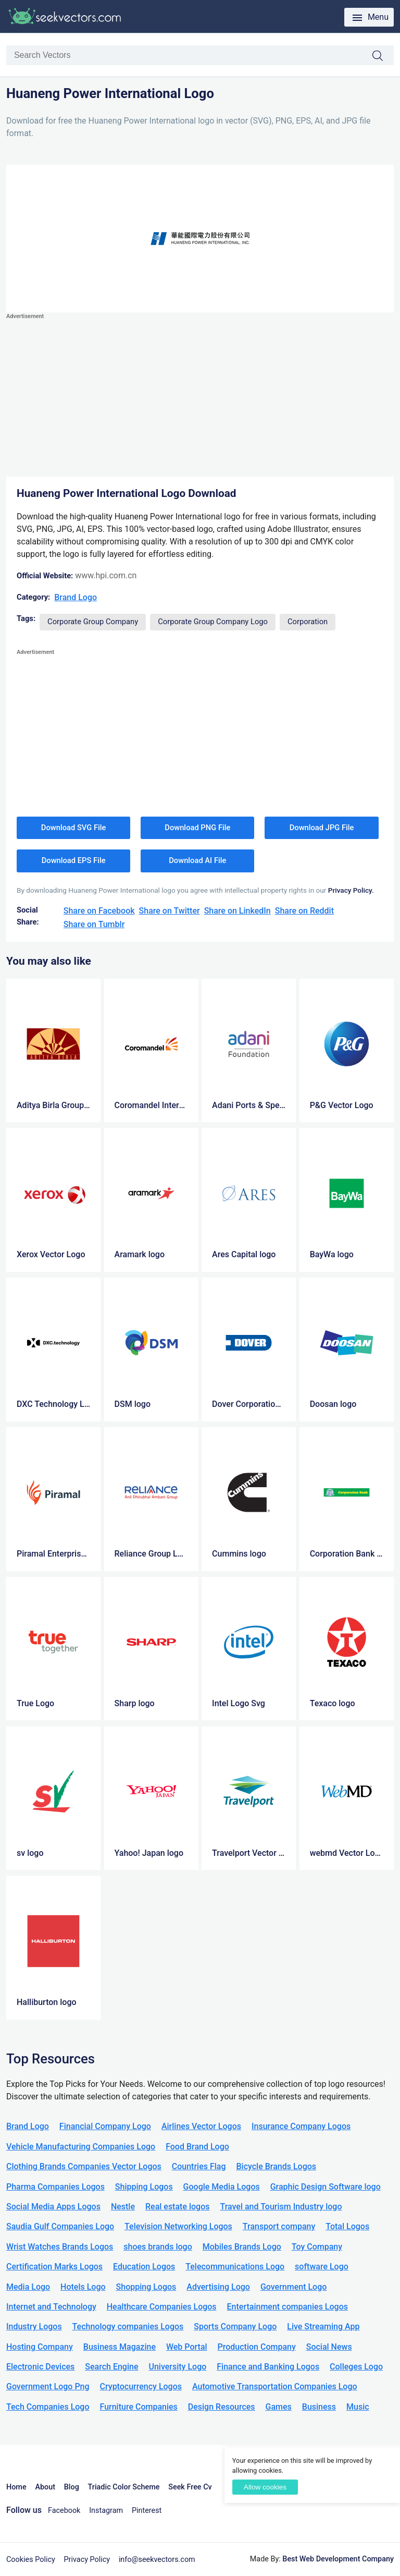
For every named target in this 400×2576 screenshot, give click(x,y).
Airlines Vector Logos (201, 2126)
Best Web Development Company (338, 2559)
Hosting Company (39, 2347)
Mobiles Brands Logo (242, 2247)
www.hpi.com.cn (105, 575)
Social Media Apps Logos (53, 2207)
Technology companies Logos (128, 2326)
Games (279, 2407)
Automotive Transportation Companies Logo (274, 2386)
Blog (71, 2487)
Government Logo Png (48, 2386)
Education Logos (144, 2266)
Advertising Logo (218, 2287)
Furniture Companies (138, 2407)
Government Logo (293, 2287)
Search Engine (111, 2367)
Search (382, 56)
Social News (329, 2347)
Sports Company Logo (235, 2326)
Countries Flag (199, 2166)
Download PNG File (197, 827)
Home (16, 2487)
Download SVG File (73, 827)
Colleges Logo (356, 2367)
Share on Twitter (169, 911)
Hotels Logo (82, 2287)
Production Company (257, 2347)
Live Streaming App (323, 2326)
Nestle (123, 2207)
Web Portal (186, 2347)
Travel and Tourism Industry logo (281, 2207)
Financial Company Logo (105, 2126)
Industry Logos (34, 2326)
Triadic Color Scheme (124, 2487)
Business (319, 2407)
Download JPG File (322, 827)
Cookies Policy (30, 2559)
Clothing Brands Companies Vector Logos (83, 2166)
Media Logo (28, 2287)
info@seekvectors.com (157, 2559)
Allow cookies (265, 2487)
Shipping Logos (144, 2187)
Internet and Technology (51, 2307)
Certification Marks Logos (54, 2266)
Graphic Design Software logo (325, 2187)
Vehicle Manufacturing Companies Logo (80, 2147)
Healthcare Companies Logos (162, 2307)
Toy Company (317, 2247)
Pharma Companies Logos (55, 2187)
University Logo (177, 2367)
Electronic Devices (40, 2367)
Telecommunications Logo (234, 2266)
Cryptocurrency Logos (141, 2386)
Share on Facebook (99, 911)
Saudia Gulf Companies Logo (60, 2226)
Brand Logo (75, 597)
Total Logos (347, 2226)
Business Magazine (119, 2347)
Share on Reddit (304, 911)
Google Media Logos (221, 2187)
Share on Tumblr (94, 924)
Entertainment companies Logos (287, 2307)
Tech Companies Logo (48, 2407)
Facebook (64, 2510)
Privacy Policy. (351, 890)
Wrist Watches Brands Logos (59, 2247)
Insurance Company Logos (301, 2126)
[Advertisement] (200, 395)
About (45, 2487)
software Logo (321, 2266)
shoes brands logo (157, 2247)
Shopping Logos (146, 2287)
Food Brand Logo (197, 2147)
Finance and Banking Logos (268, 2367)
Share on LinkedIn (237, 911)
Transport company (279, 2226)
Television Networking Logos (178, 2226)
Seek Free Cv (189, 2487)
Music (357, 2407)
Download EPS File (74, 860)
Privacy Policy (87, 2559)
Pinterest (146, 2510)
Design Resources (221, 2407)
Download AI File (197, 860)
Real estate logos (177, 2207)
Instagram (106, 2510)
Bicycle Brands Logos (276, 2166)
